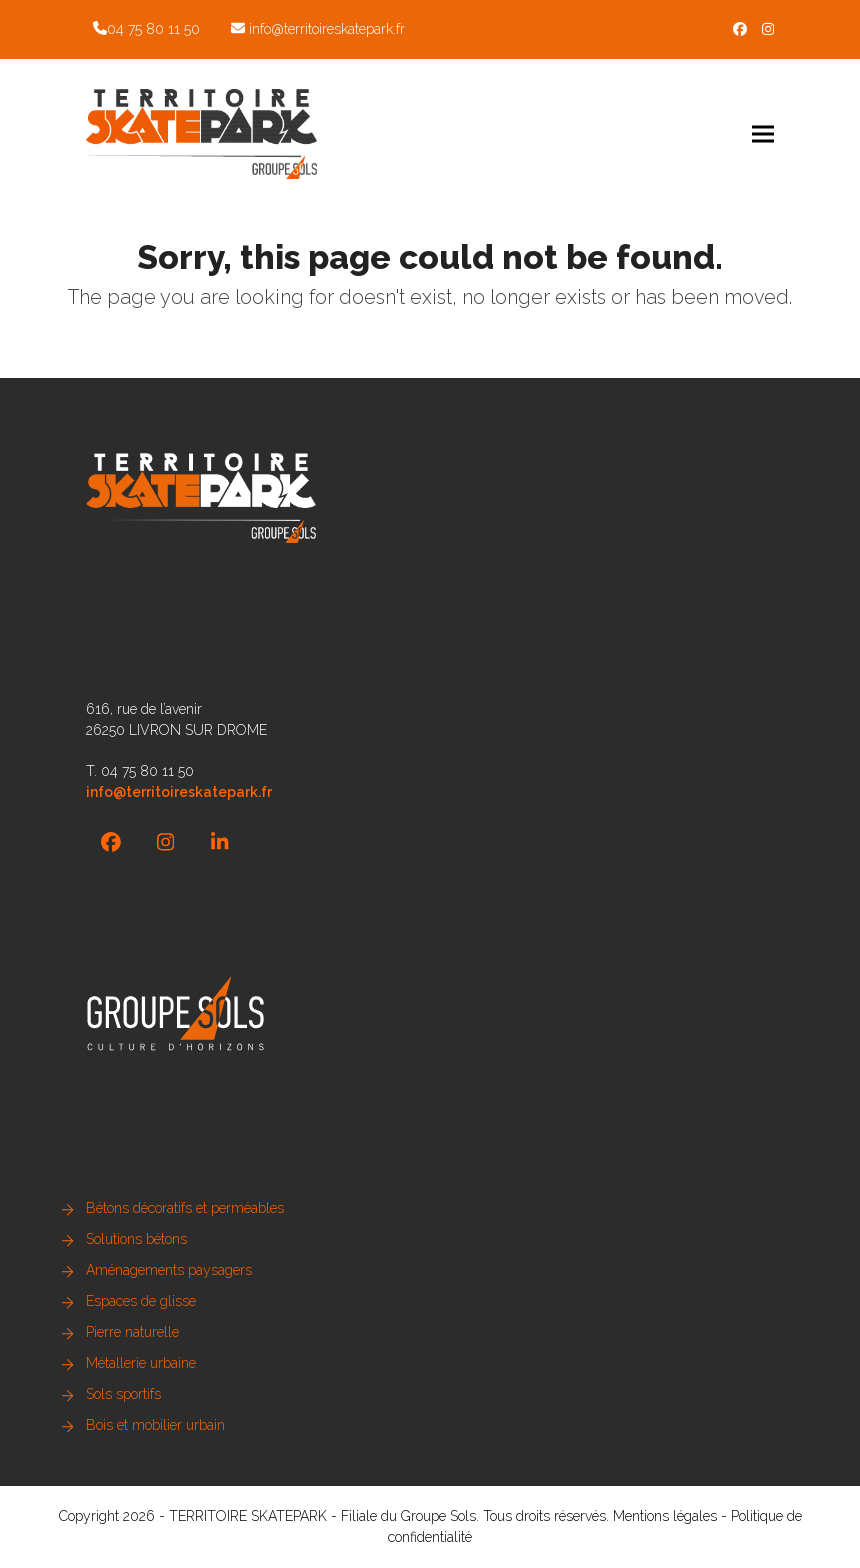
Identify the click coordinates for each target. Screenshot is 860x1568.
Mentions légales (665, 1516)
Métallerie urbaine (141, 1363)
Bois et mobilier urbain (155, 1425)
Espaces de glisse (141, 1301)
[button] (763, 133)
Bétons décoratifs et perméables (185, 1208)
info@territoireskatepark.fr (327, 29)
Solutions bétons (136, 1239)
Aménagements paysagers (169, 1270)
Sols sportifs (123, 1394)
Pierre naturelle (132, 1332)
